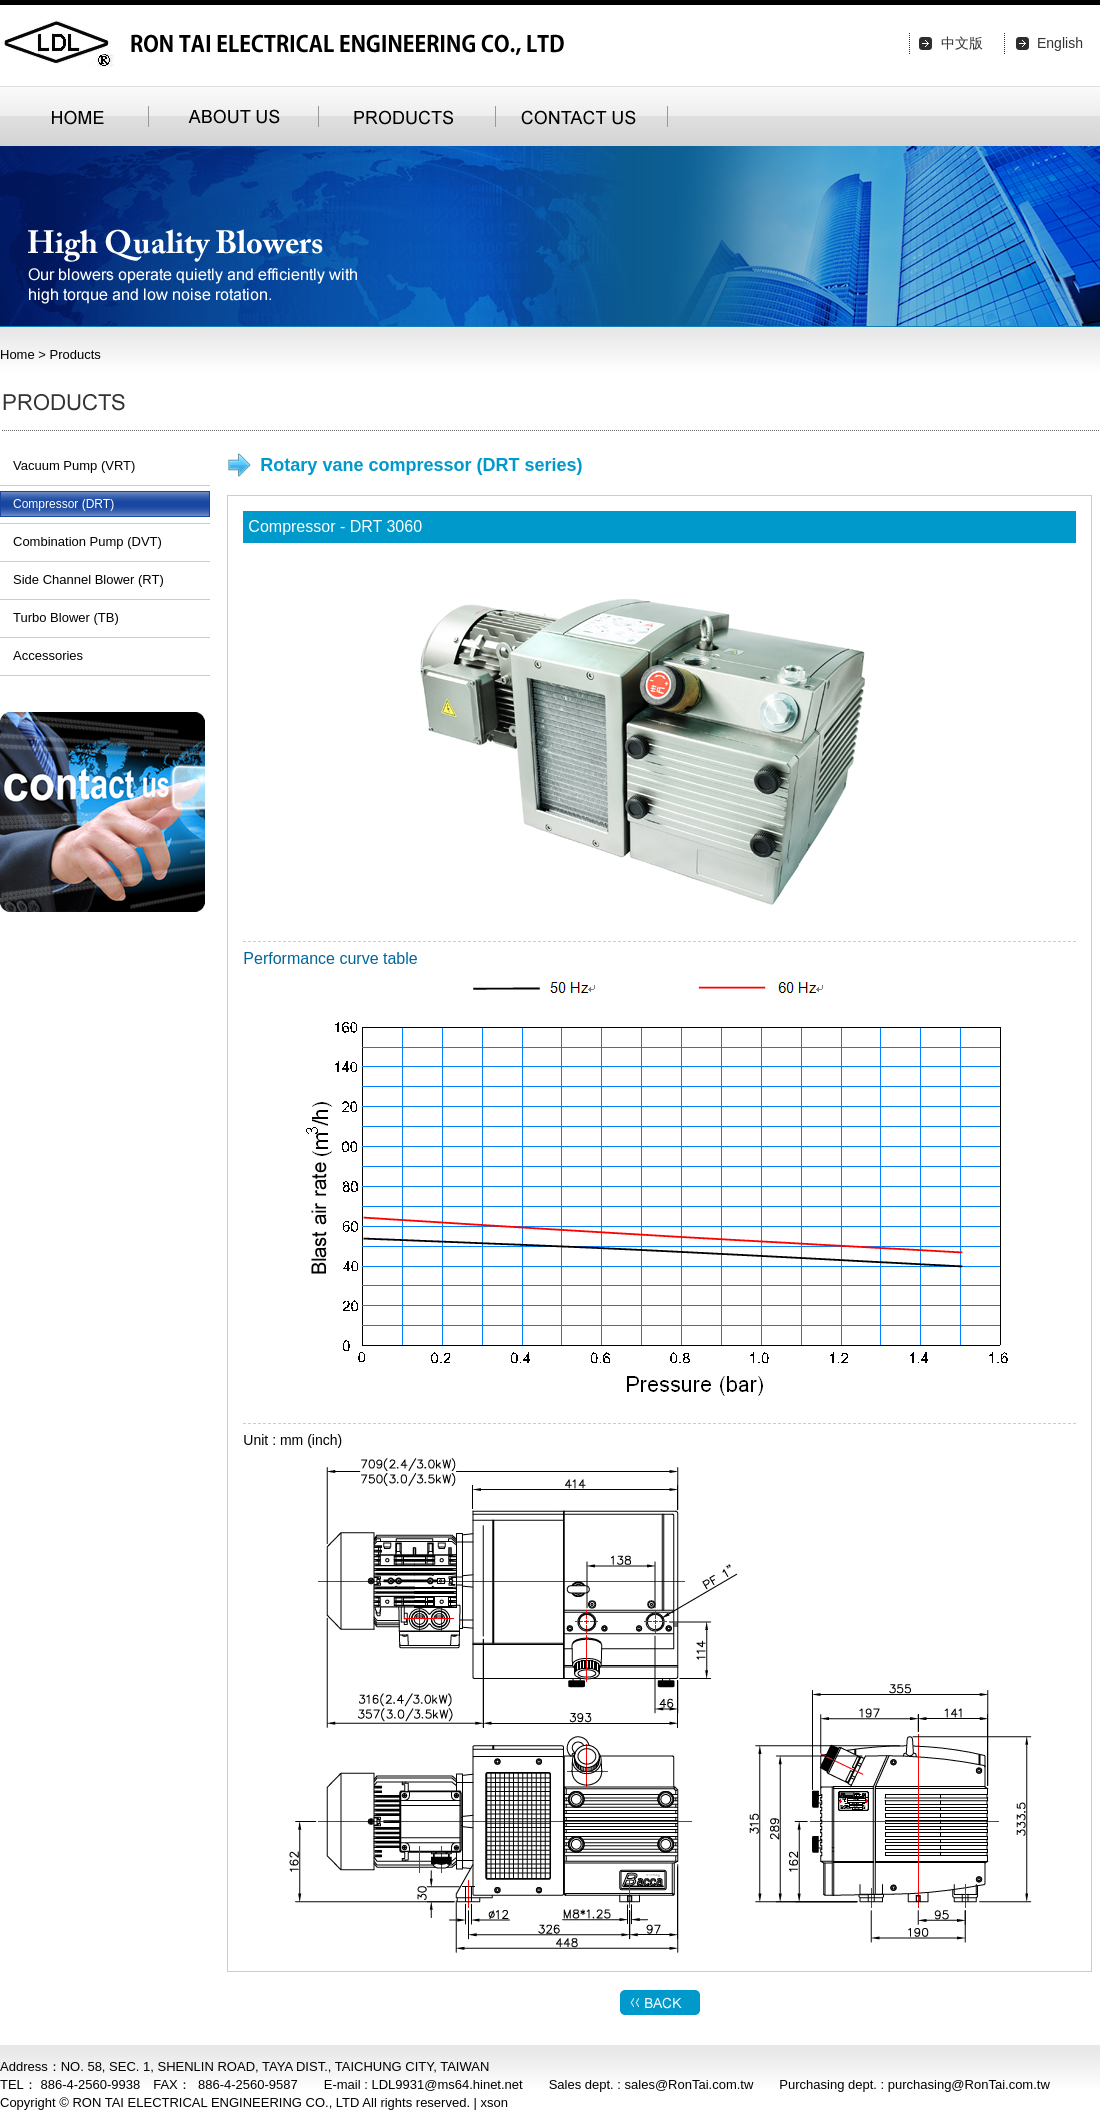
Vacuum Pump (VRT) (74, 465)
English (1060, 43)
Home (17, 354)
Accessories (48, 655)
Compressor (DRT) (63, 504)
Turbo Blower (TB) (66, 617)
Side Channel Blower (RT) (88, 579)
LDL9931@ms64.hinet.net (446, 2084)
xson (494, 2102)
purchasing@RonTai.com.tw (969, 2084)
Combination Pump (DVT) (87, 541)
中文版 (962, 43)
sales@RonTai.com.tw (689, 2084)
